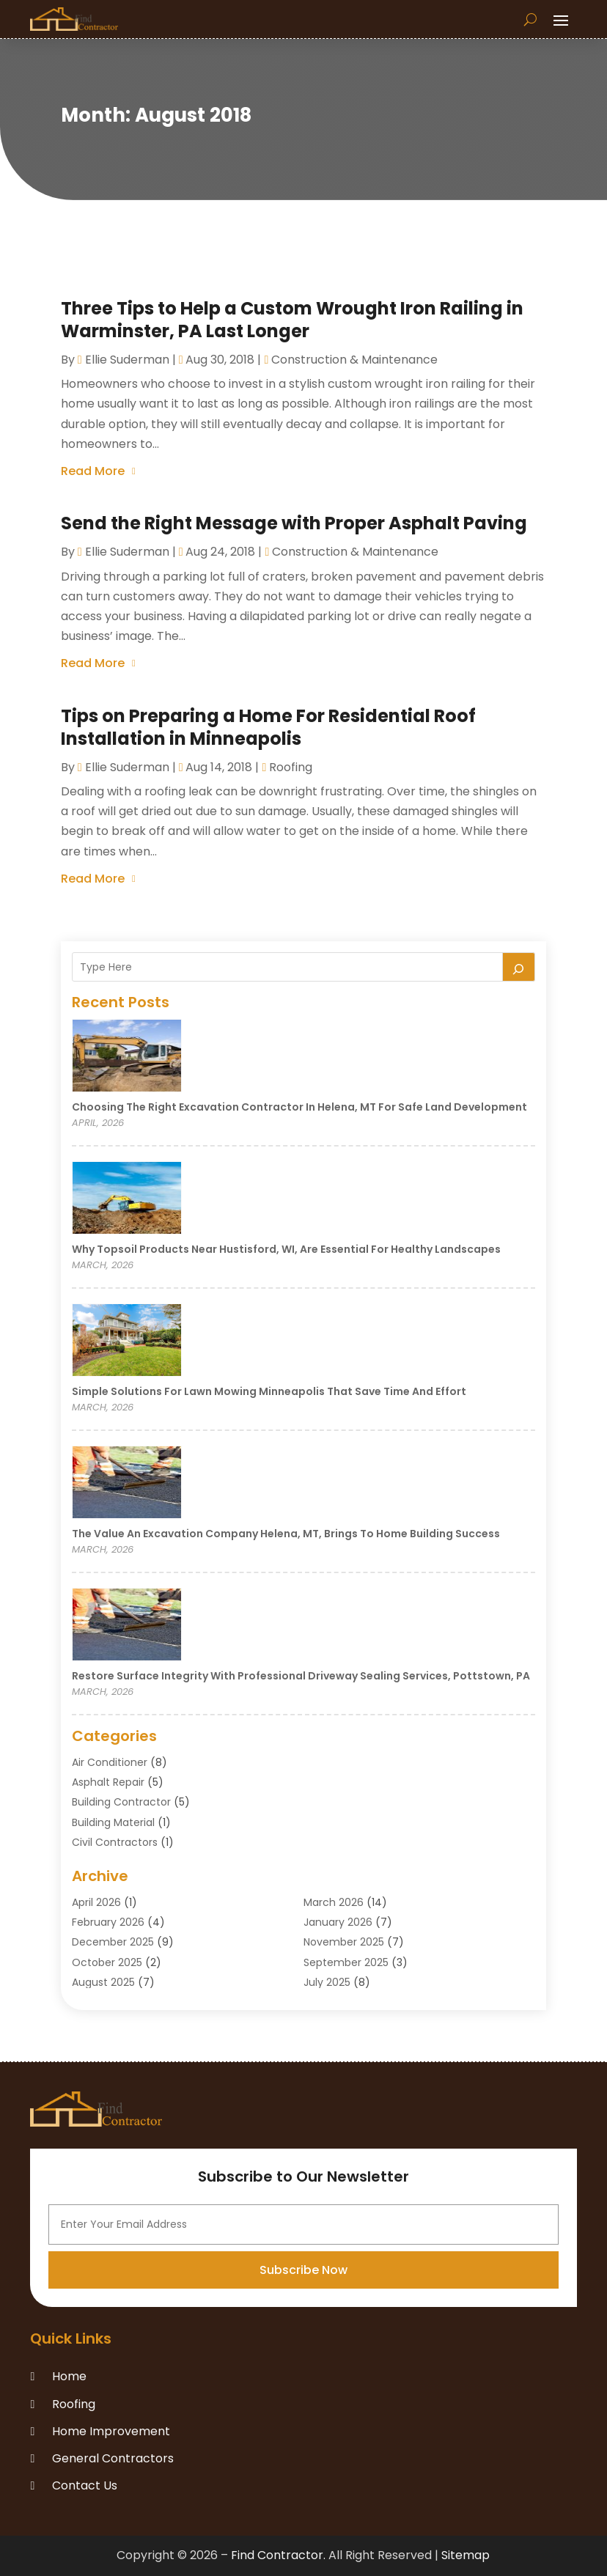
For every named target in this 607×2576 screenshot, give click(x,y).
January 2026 (338, 1922)
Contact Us (84, 2485)
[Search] (519, 967)
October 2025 (107, 1962)
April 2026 (96, 1902)
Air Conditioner (109, 1762)
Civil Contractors (115, 1842)
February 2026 (108, 1922)
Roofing (290, 767)
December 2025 (113, 1942)
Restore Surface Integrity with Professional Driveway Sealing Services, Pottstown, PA (301, 1675)
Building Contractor (121, 1802)
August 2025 (103, 1982)
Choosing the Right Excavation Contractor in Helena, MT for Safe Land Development (299, 1107)
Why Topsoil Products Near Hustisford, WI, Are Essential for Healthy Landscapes (286, 1249)
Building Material (113, 1822)
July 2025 (327, 1982)
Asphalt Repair (108, 1782)
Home (69, 2376)
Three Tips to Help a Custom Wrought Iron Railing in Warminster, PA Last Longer (292, 319)
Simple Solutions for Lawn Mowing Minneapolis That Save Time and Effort (269, 1391)
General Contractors (113, 2458)
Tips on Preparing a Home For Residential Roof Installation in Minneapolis (268, 727)
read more (93, 471)
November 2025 (344, 1942)
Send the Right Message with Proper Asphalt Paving (294, 523)
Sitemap (465, 2555)
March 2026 (334, 1902)
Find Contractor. (278, 2555)
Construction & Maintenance (354, 359)
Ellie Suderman (127, 359)
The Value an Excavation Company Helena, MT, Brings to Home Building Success (286, 1533)
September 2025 (346, 1962)
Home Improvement (111, 2431)
